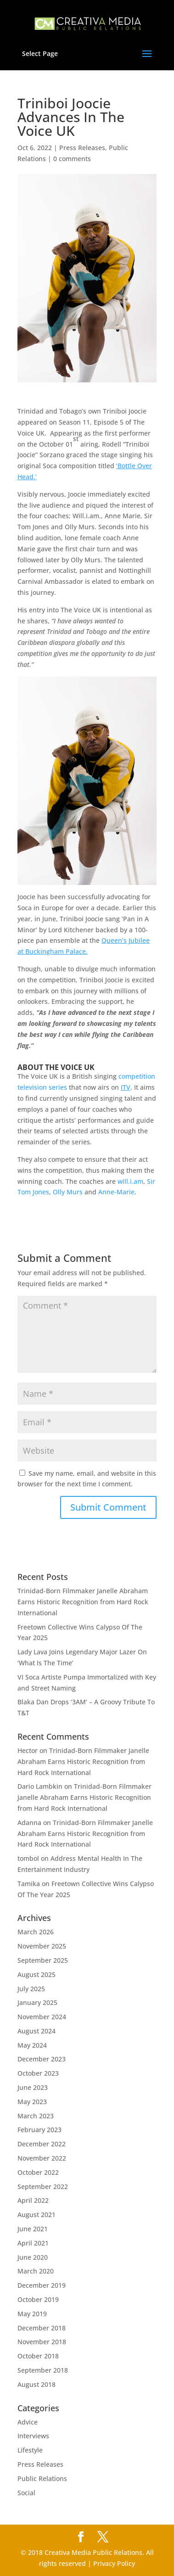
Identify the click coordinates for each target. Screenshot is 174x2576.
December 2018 (41, 2328)
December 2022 (41, 2143)
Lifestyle (30, 2450)
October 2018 (38, 2356)
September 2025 (42, 1960)
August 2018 (36, 2384)
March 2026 (35, 1931)
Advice (27, 2422)
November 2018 (41, 2341)
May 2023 (32, 2101)
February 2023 (39, 2129)
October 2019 (38, 2299)
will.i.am (130, 1181)
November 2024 (41, 2016)
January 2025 (37, 2002)
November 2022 (41, 2158)
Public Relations (42, 2478)
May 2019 (32, 2313)
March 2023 (35, 2115)
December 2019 (41, 2285)
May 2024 (32, 2045)
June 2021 (32, 2228)
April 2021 (33, 2243)
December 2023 (41, 2059)
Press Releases (82, 147)
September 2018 (42, 2370)
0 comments (72, 158)
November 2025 (41, 1946)
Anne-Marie (116, 1191)
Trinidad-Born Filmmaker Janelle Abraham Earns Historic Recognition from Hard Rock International (82, 1601)
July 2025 (31, 1988)
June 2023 (32, 2087)
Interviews (33, 2435)
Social (26, 2492)
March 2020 (35, 2271)
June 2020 (32, 2257)
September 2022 (42, 2186)
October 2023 (38, 2073)
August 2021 (36, 2214)
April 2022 (33, 2200)
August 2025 (36, 1974)
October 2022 (38, 2172)
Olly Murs (68, 1191)
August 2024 (36, 2031)
